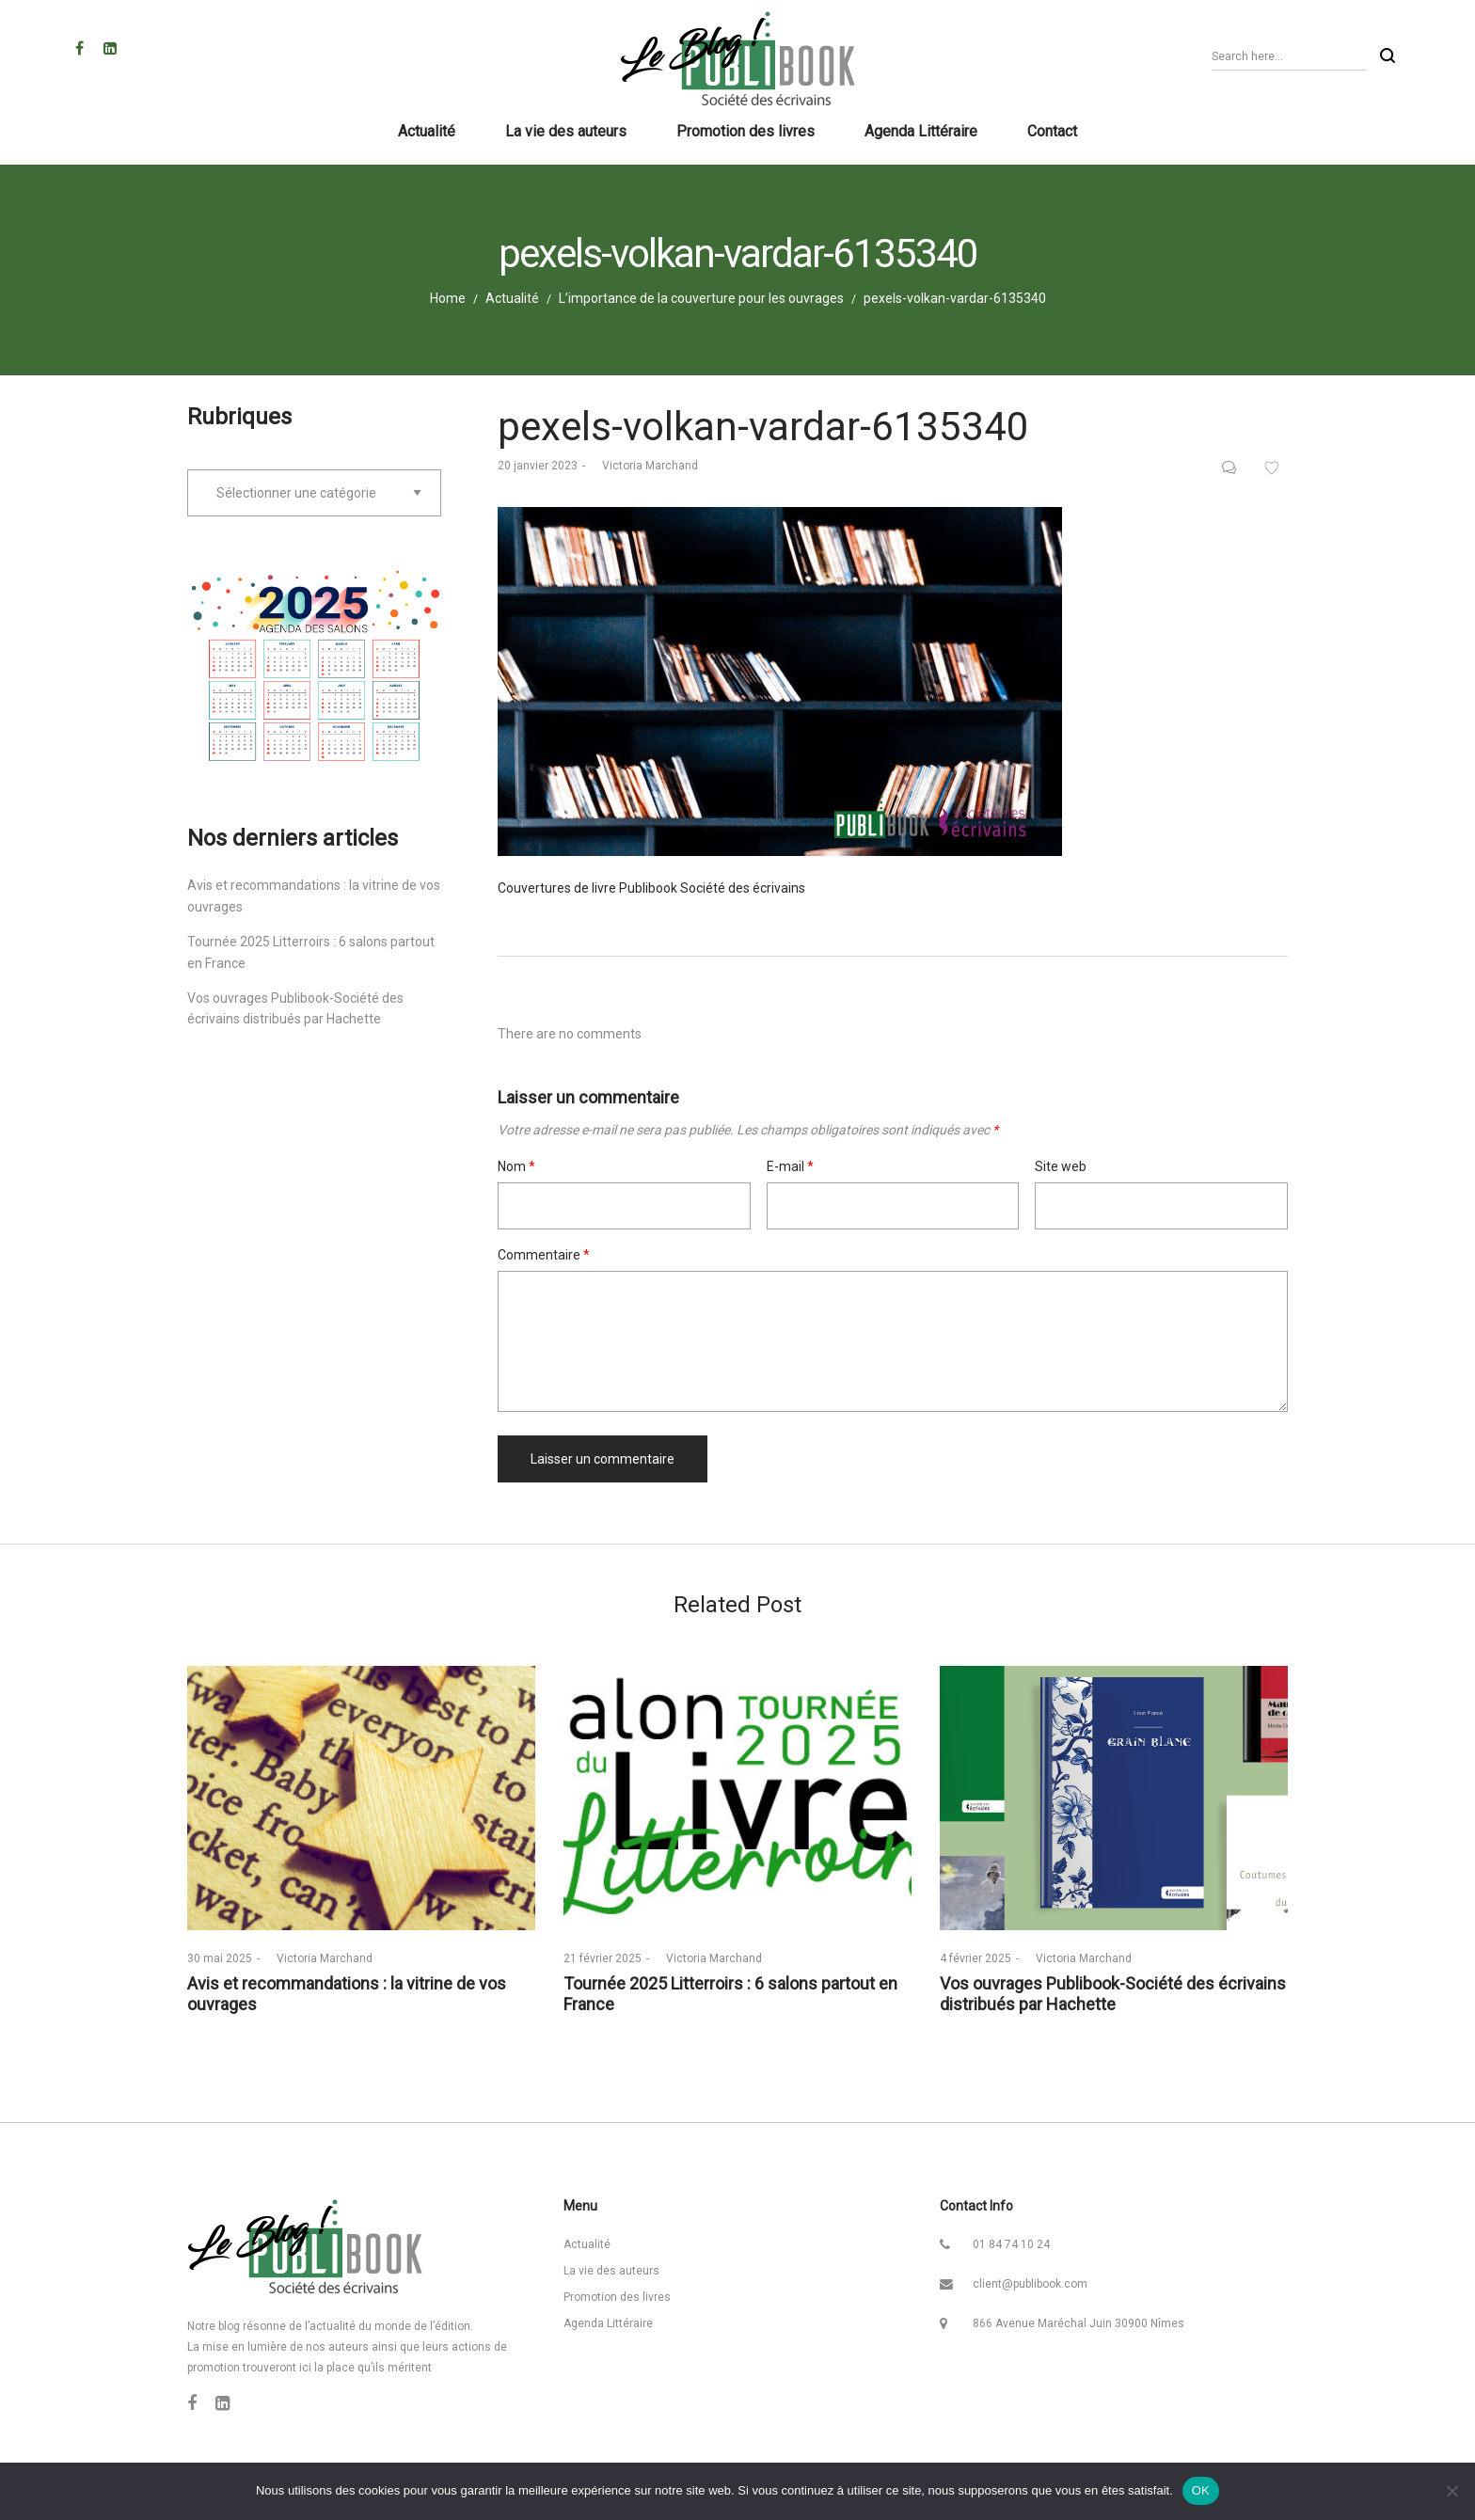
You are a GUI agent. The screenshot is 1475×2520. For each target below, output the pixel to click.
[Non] (1451, 2490)
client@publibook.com (1030, 2283)
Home (448, 298)
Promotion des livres (617, 2297)
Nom (516, 1166)
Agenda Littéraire (608, 2323)
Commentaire (544, 1254)
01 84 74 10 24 (1011, 2244)
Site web (1060, 1166)
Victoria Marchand (644, 465)
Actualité (512, 298)
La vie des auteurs (611, 2270)
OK (1201, 2490)
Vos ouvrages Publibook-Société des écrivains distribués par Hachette (1113, 1993)
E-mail (790, 1166)
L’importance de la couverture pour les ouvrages (701, 298)
